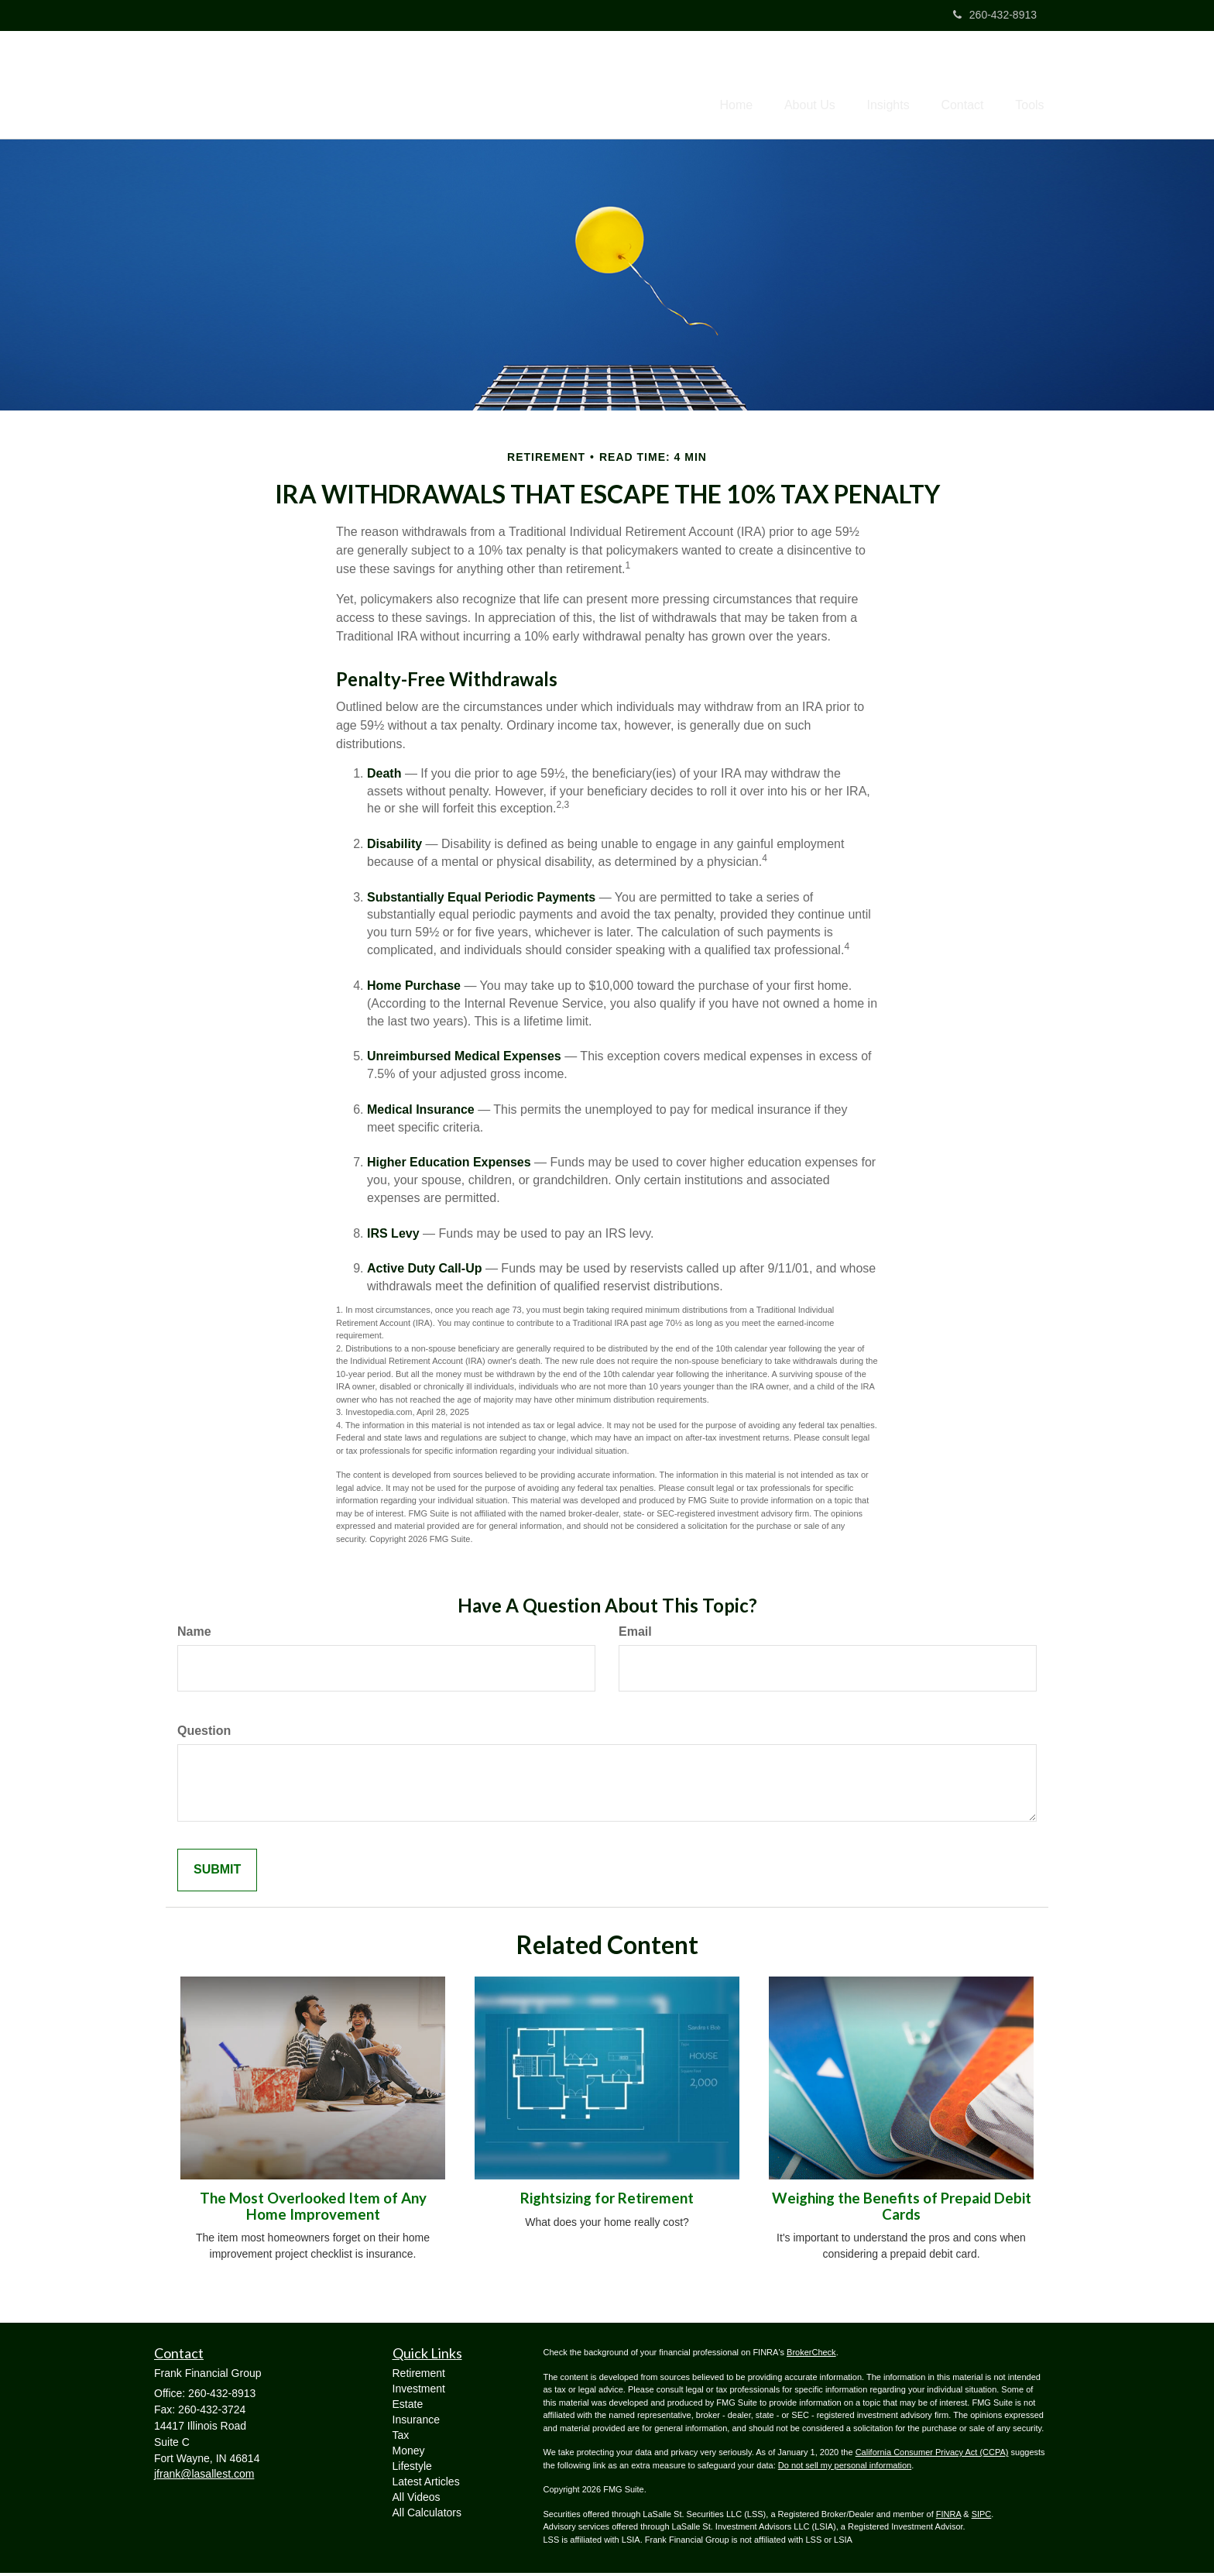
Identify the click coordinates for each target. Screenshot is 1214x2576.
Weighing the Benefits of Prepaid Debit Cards (901, 2209)
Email (635, 1634)
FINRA (948, 2517)
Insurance (416, 2422)
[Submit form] (217, 1873)
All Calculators (427, 2515)
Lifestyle (412, 2469)
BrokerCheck (811, 2355)
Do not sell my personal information (844, 2468)
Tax (401, 2438)
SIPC (982, 2517)
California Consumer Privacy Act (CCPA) (932, 2455)
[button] (785, 85)
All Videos (417, 2500)
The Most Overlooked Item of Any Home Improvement (313, 2209)
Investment (419, 2391)
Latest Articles (426, 2484)
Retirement (419, 2376)
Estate (408, 2407)
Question (204, 1733)
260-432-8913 (995, 15)
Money (409, 2453)
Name (194, 1634)
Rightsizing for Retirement (607, 2201)
